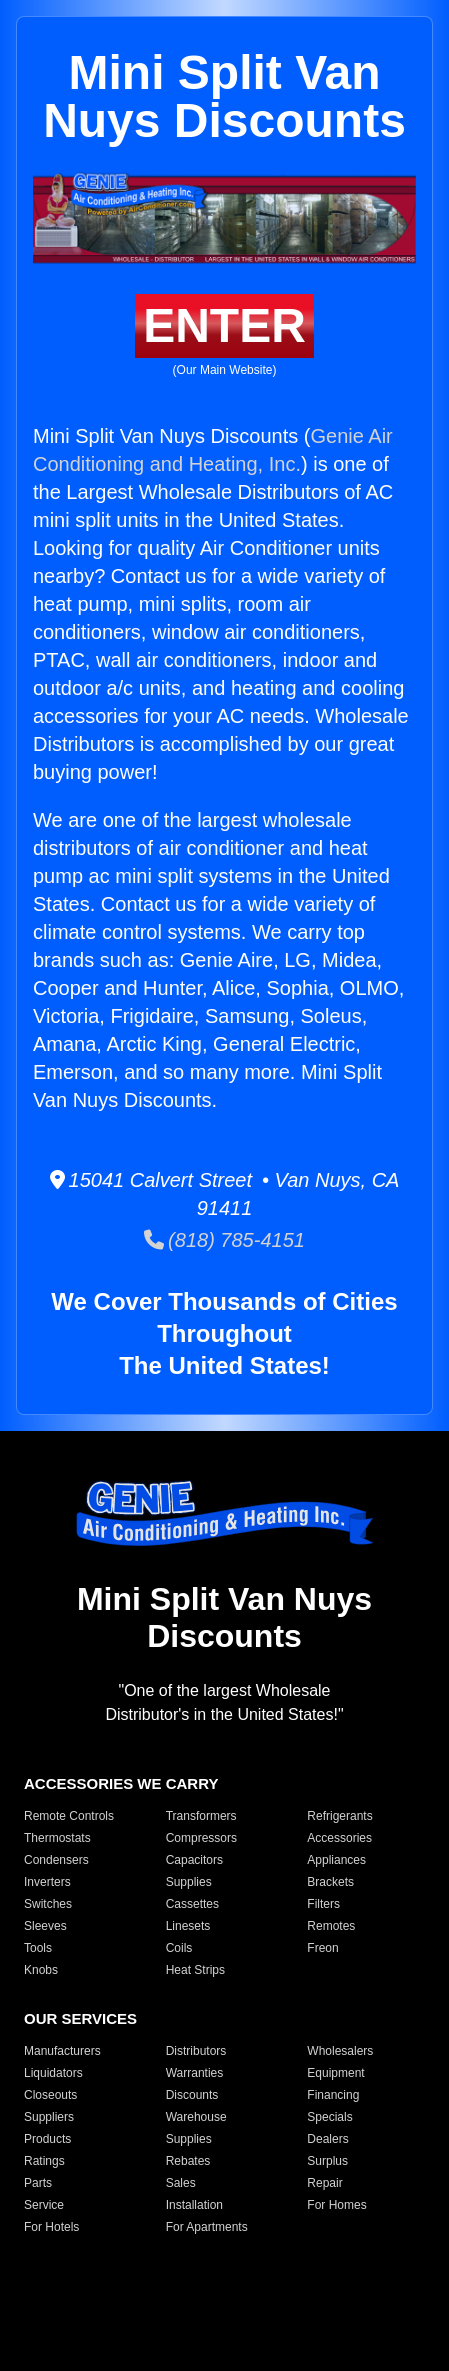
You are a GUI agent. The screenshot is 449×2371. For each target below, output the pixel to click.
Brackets (330, 1882)
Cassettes (192, 1904)
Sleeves (45, 1926)
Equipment (335, 2073)
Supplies (189, 1882)
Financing (333, 2095)
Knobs (41, 1970)
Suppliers (49, 2117)
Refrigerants (339, 1816)
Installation (194, 2205)
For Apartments (207, 2227)
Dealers (327, 2139)
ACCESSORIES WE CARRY (121, 1783)
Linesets (188, 1926)
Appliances (336, 1860)
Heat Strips (195, 1970)
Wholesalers (340, 2051)
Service (44, 2205)
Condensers (56, 1860)
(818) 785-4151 (224, 1240)
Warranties (195, 2073)
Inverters (47, 1882)
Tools (38, 1948)
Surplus (327, 2161)
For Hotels (51, 2227)
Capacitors (194, 1860)
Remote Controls (69, 1816)
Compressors (201, 1838)
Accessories (339, 1838)
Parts (38, 2183)
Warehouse (196, 2117)
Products (47, 2139)
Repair (324, 2183)
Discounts (192, 2095)
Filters (323, 1904)
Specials (329, 2117)
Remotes (331, 1926)
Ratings (44, 2161)
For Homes (336, 2205)
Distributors (196, 2051)
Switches (48, 1904)
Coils (179, 1948)
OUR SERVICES (80, 2018)
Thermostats (57, 1838)
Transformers (201, 1816)
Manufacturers (62, 2051)
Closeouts (50, 2095)
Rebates (188, 2161)
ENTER (224, 325)
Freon (322, 1948)
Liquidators (53, 2073)
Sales (181, 2183)
